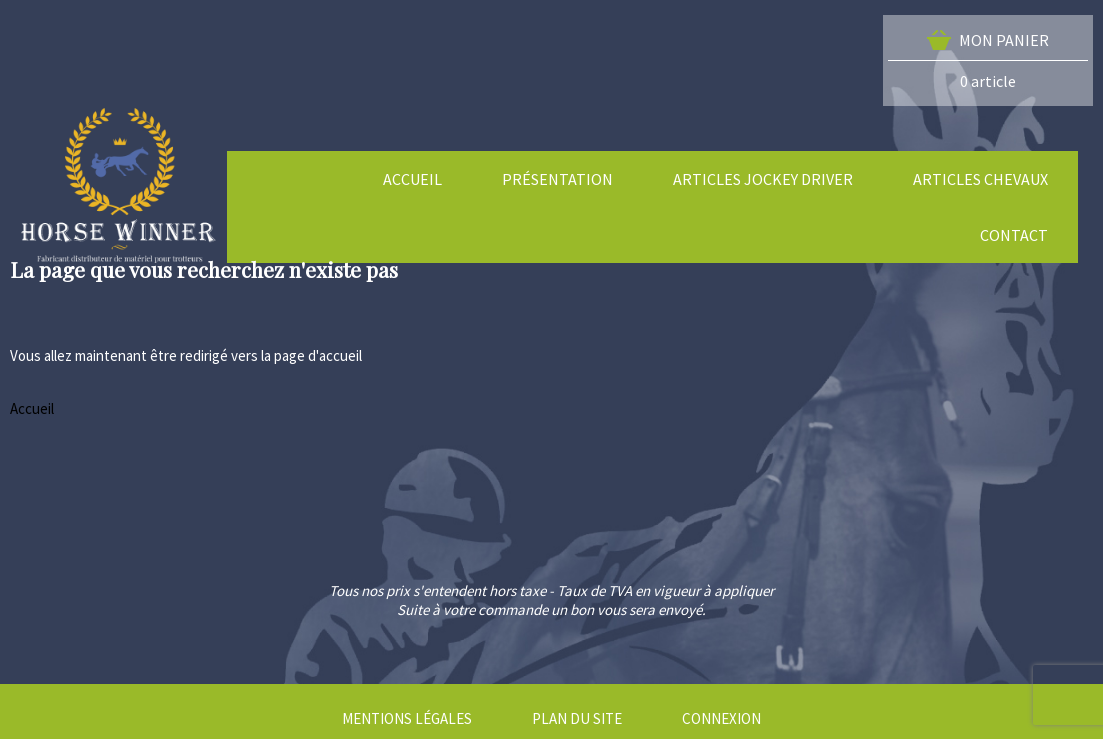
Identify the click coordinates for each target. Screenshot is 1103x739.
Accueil (32, 408)
